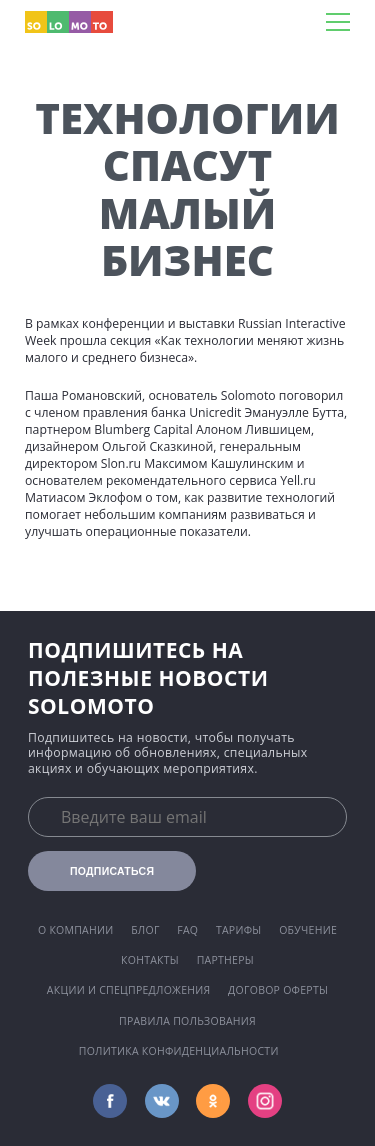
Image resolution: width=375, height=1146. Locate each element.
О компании (76, 930)
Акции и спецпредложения (129, 990)
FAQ (187, 930)
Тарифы (239, 930)
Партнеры (225, 960)
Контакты (150, 960)
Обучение (308, 930)
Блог (145, 930)
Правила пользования (187, 1021)
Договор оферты (278, 990)
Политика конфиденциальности (179, 1051)
